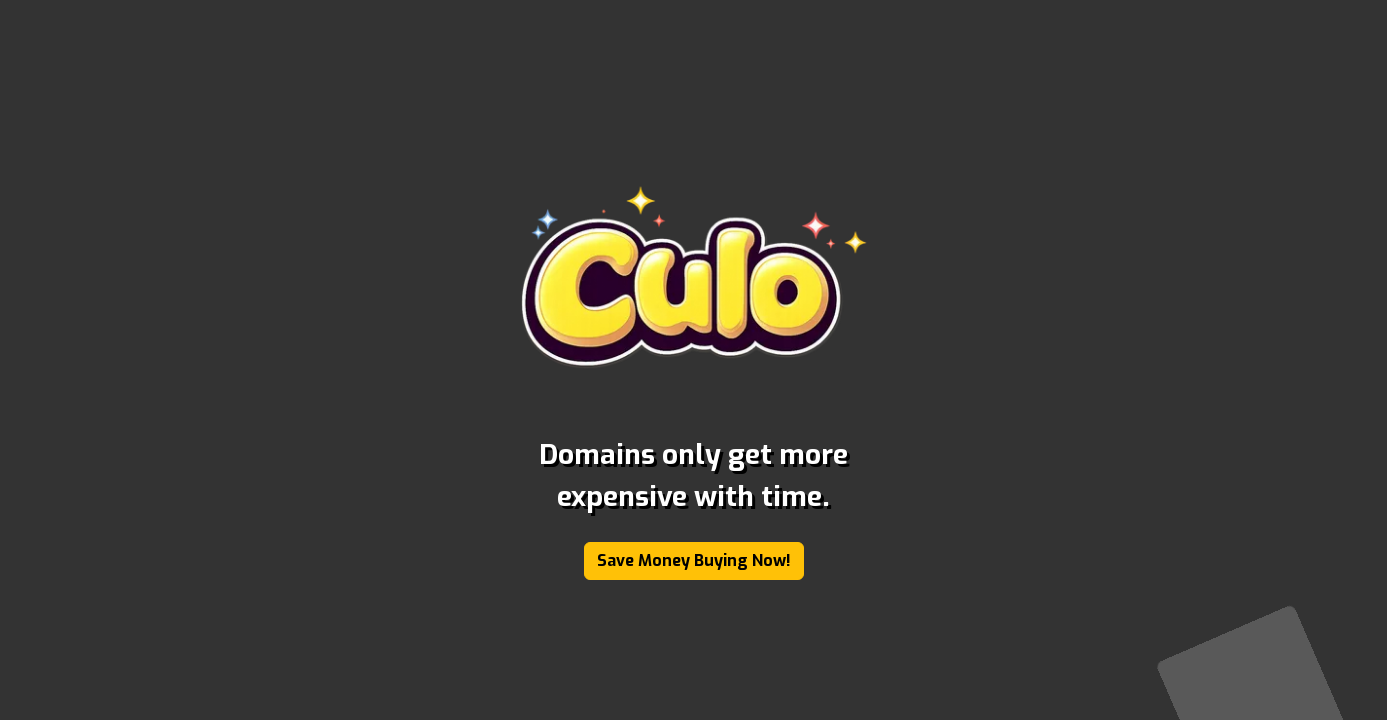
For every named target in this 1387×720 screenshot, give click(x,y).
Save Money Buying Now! (694, 560)
